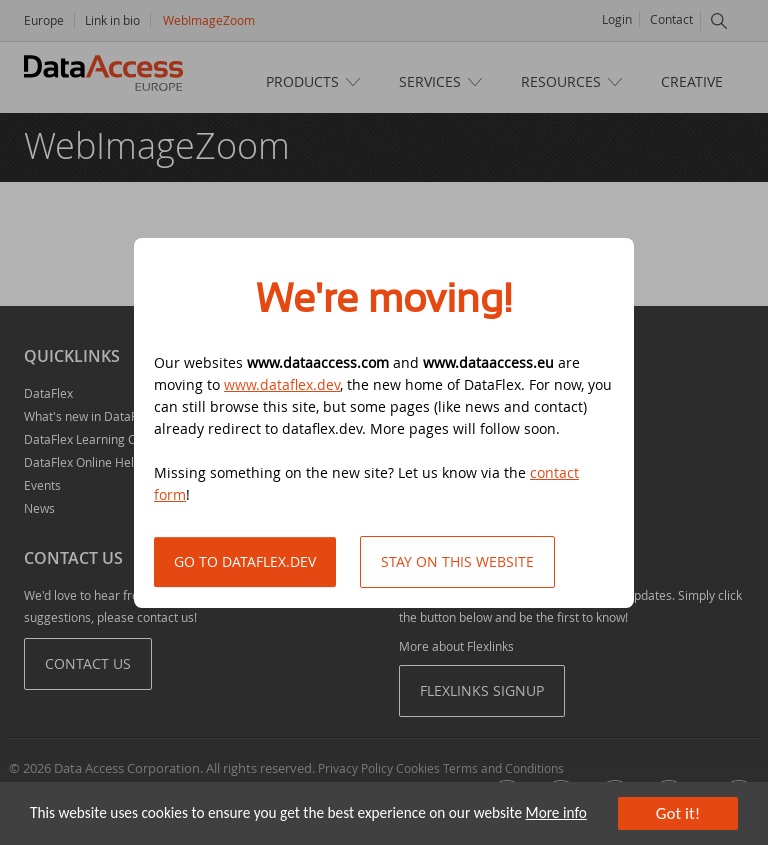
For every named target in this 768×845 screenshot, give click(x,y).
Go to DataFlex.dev (245, 561)
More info (556, 812)
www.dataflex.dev (282, 384)
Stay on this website (457, 561)
